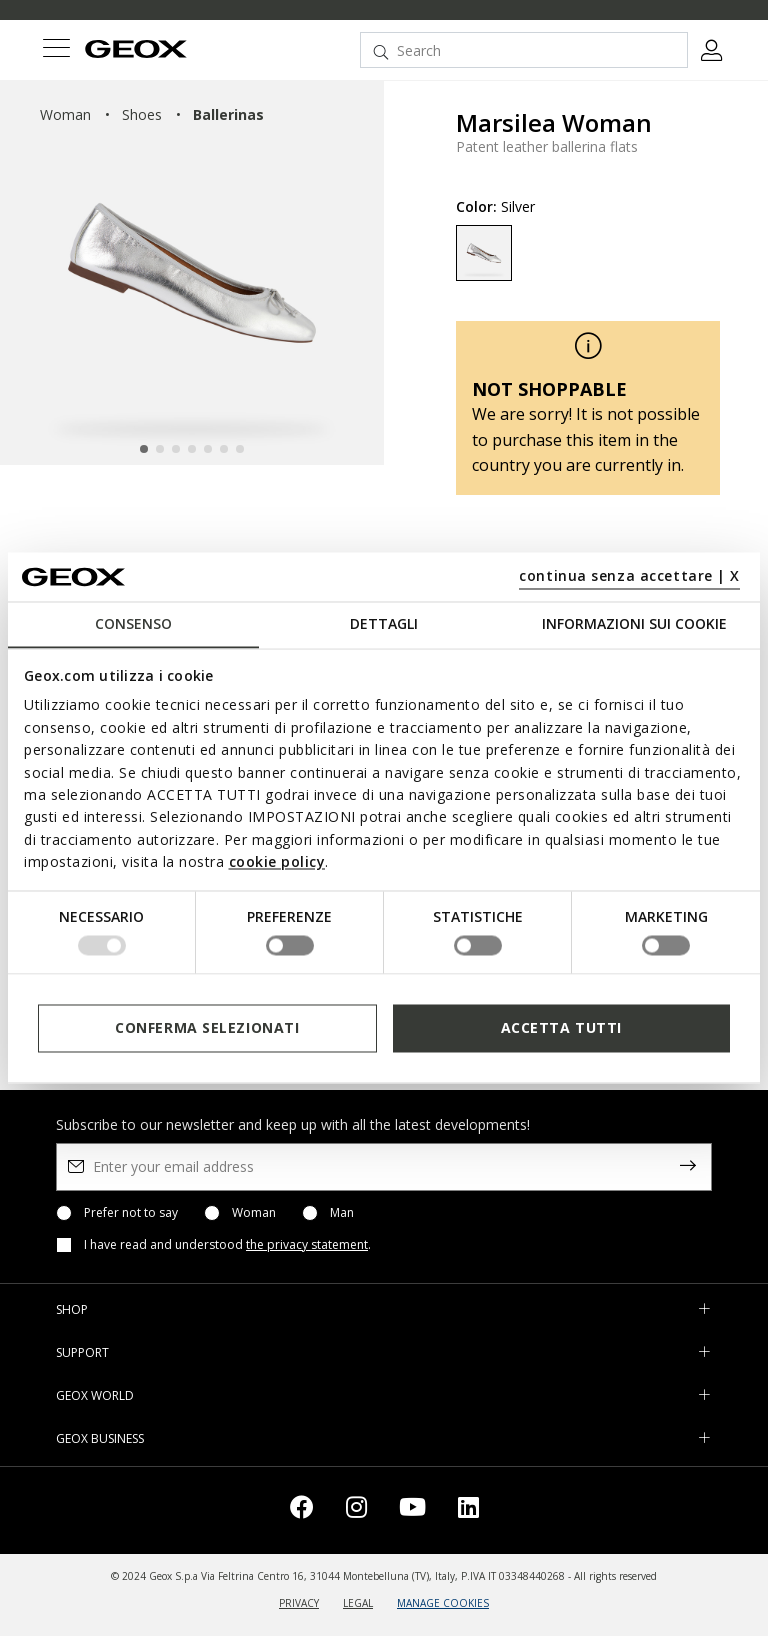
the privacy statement (307, 1244)
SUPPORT (82, 1352)
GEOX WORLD (95, 1395)
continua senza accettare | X (629, 575)
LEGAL (358, 1603)
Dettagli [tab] (384, 623)
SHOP (72, 1309)
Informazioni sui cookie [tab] (634, 623)
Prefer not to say (131, 1213)
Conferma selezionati (207, 1027)
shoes (142, 114)
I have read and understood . (227, 1245)
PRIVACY (299, 1603)
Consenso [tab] (133, 623)
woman (65, 114)
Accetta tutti (561, 1027)
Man (342, 1213)
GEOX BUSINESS (100, 1438)
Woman (254, 1213)
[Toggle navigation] (56, 50)
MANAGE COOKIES (443, 1603)
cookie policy (277, 862)
